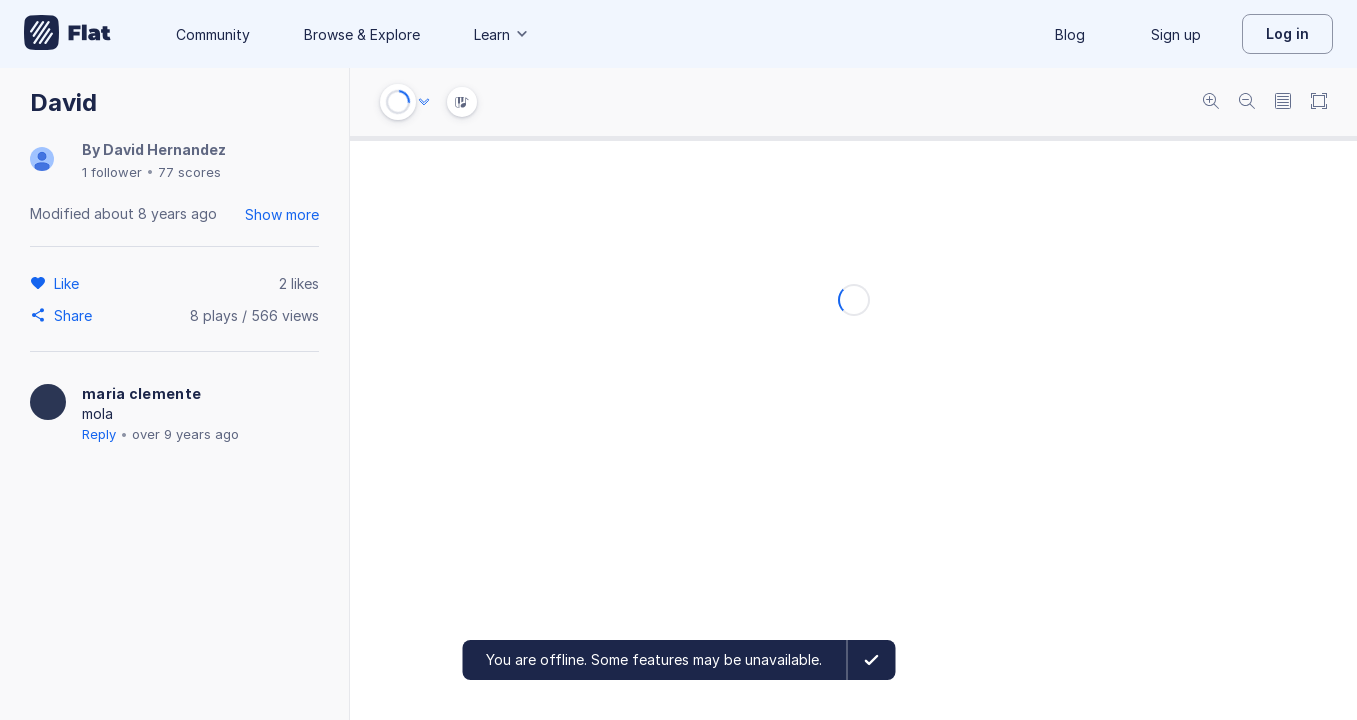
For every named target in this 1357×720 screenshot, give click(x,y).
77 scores (189, 172)
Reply (99, 434)
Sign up (1176, 34)
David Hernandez (164, 149)
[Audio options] (424, 102)
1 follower (112, 172)
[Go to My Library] (67, 34)
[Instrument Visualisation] (462, 102)
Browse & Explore (362, 34)
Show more (282, 214)
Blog (1070, 34)
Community (213, 34)
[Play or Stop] (398, 102)
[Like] (69, 283)
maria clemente (141, 393)
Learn (502, 34)
